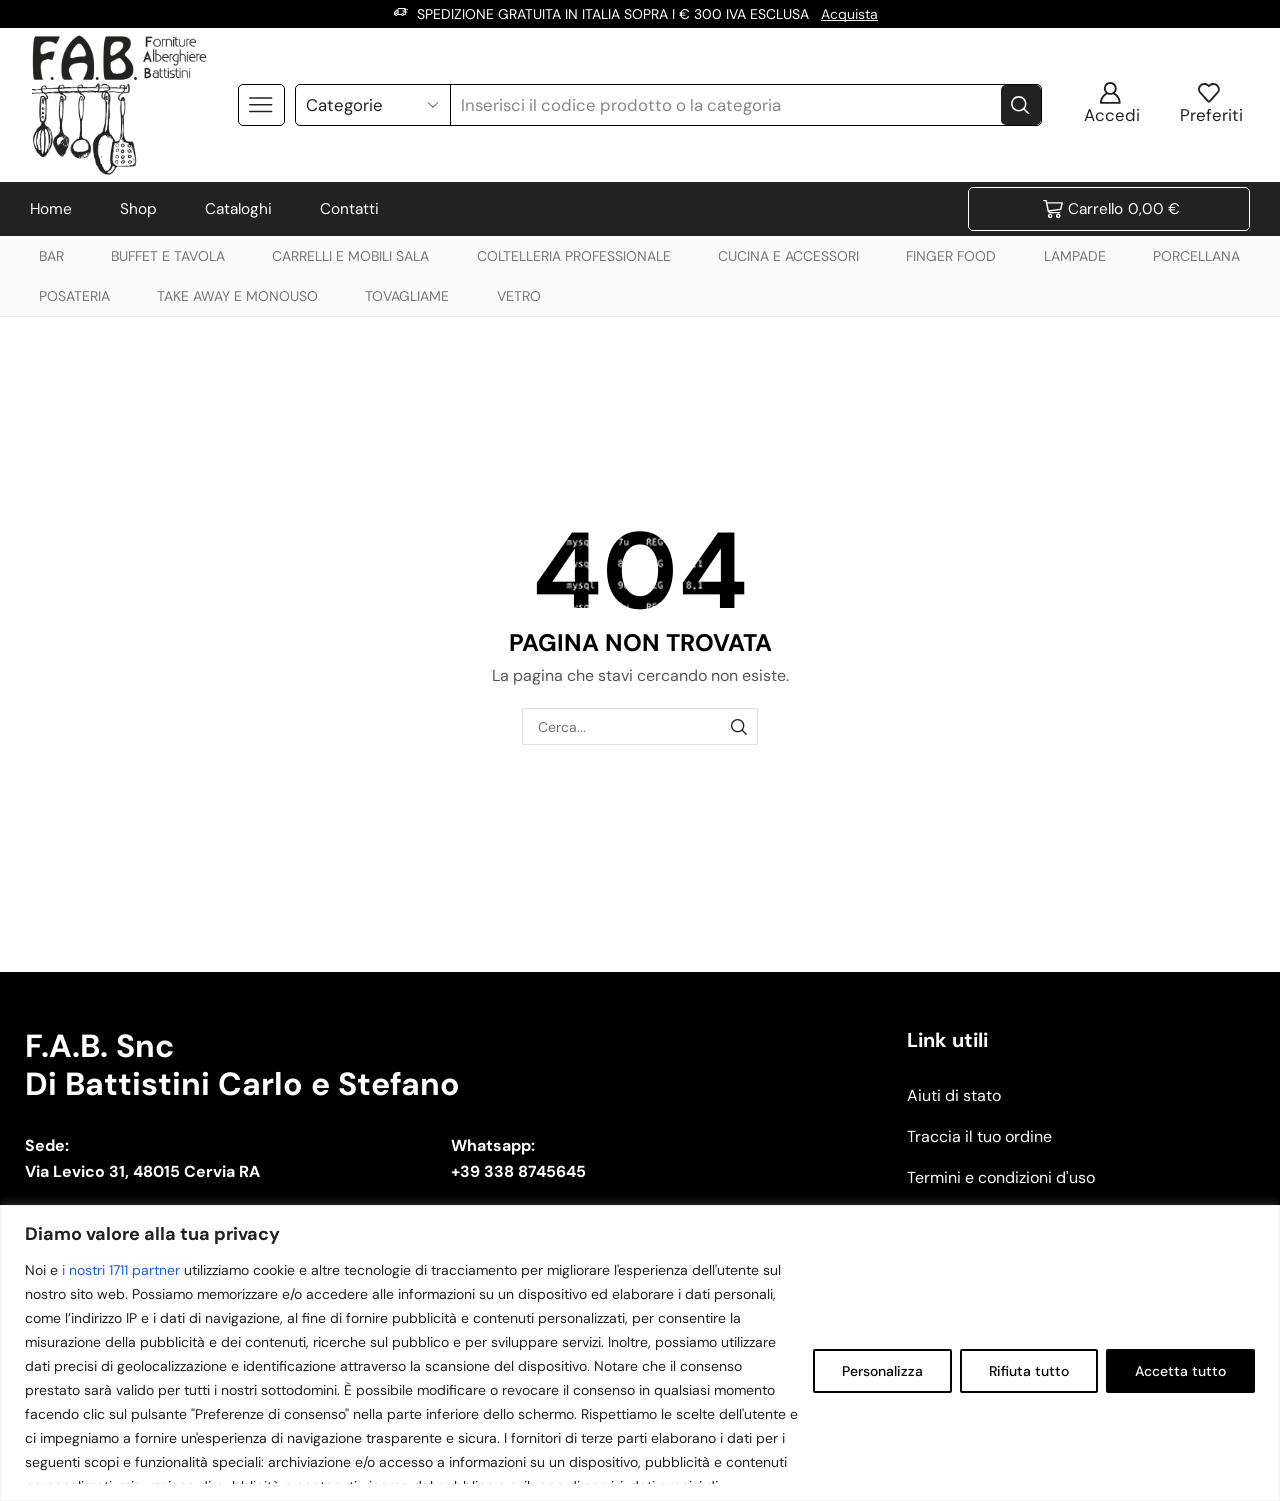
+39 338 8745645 (518, 1171)
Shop (138, 209)
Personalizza (882, 1371)
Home (51, 209)
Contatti (349, 209)
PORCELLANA (1196, 256)
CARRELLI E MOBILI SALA (350, 256)
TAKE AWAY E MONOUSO (237, 296)
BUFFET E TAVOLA (168, 256)
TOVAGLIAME (407, 296)
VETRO (519, 296)
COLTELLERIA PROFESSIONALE (574, 256)
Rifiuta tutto (1029, 1371)
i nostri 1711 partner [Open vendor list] (121, 1270)
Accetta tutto (1180, 1371)
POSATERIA (74, 296)
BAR (51, 256)
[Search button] (1021, 105)
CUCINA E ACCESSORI (788, 256)
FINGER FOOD (951, 256)
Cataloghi (238, 209)
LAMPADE (1075, 256)
